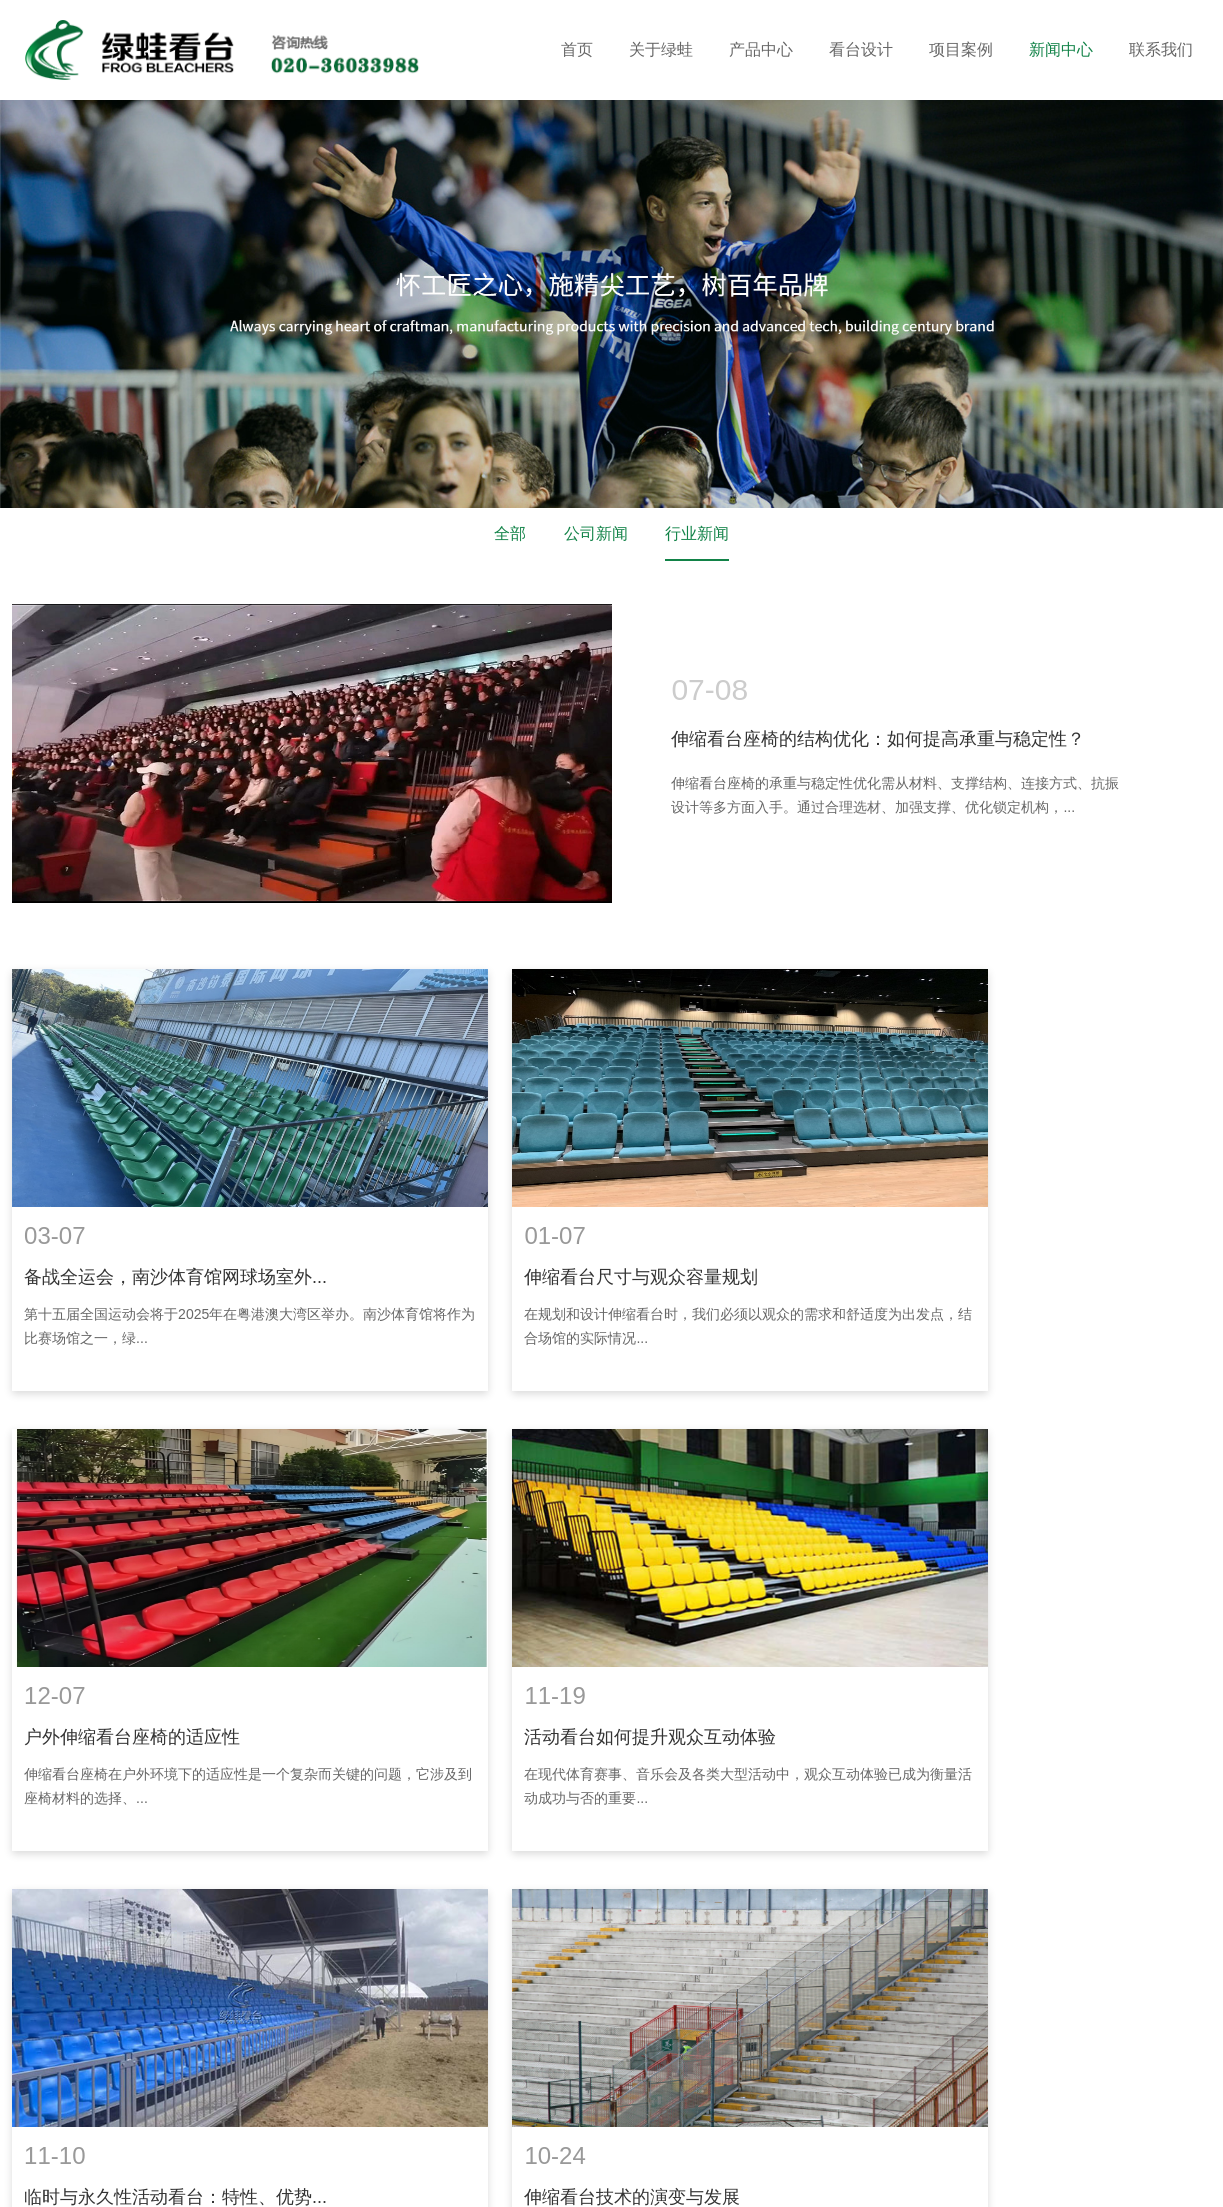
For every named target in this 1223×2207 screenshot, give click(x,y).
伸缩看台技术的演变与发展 (944, 1641)
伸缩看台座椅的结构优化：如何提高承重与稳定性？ (878, 739)
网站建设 (655, 2176)
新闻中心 (1061, 49)
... (710, 1818)
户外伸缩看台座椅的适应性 (944, 1231)
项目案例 (961, 49)
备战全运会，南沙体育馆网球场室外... (173, 1231)
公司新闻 (596, 534)
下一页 (814, 1818)
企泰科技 (725, 2176)
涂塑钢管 (164, 2176)
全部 (510, 534)
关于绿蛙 (661, 49)
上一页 (409, 1818)
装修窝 (111, 2176)
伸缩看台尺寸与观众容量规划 (546, 1231)
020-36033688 (411, 2059)
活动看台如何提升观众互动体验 (148, 1641)
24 (755, 1818)
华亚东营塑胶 (238, 2176)
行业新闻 (697, 534)
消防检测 (459, 2176)
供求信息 (312, 2176)
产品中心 (761, 49)
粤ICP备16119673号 (496, 2154)
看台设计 (861, 49)
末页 (878, 1818)
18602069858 (553, 2059)
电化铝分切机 (386, 2176)
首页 (577, 49)
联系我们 (1161, 49)
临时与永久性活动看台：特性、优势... (580, 1641)
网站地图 (599, 2154)
